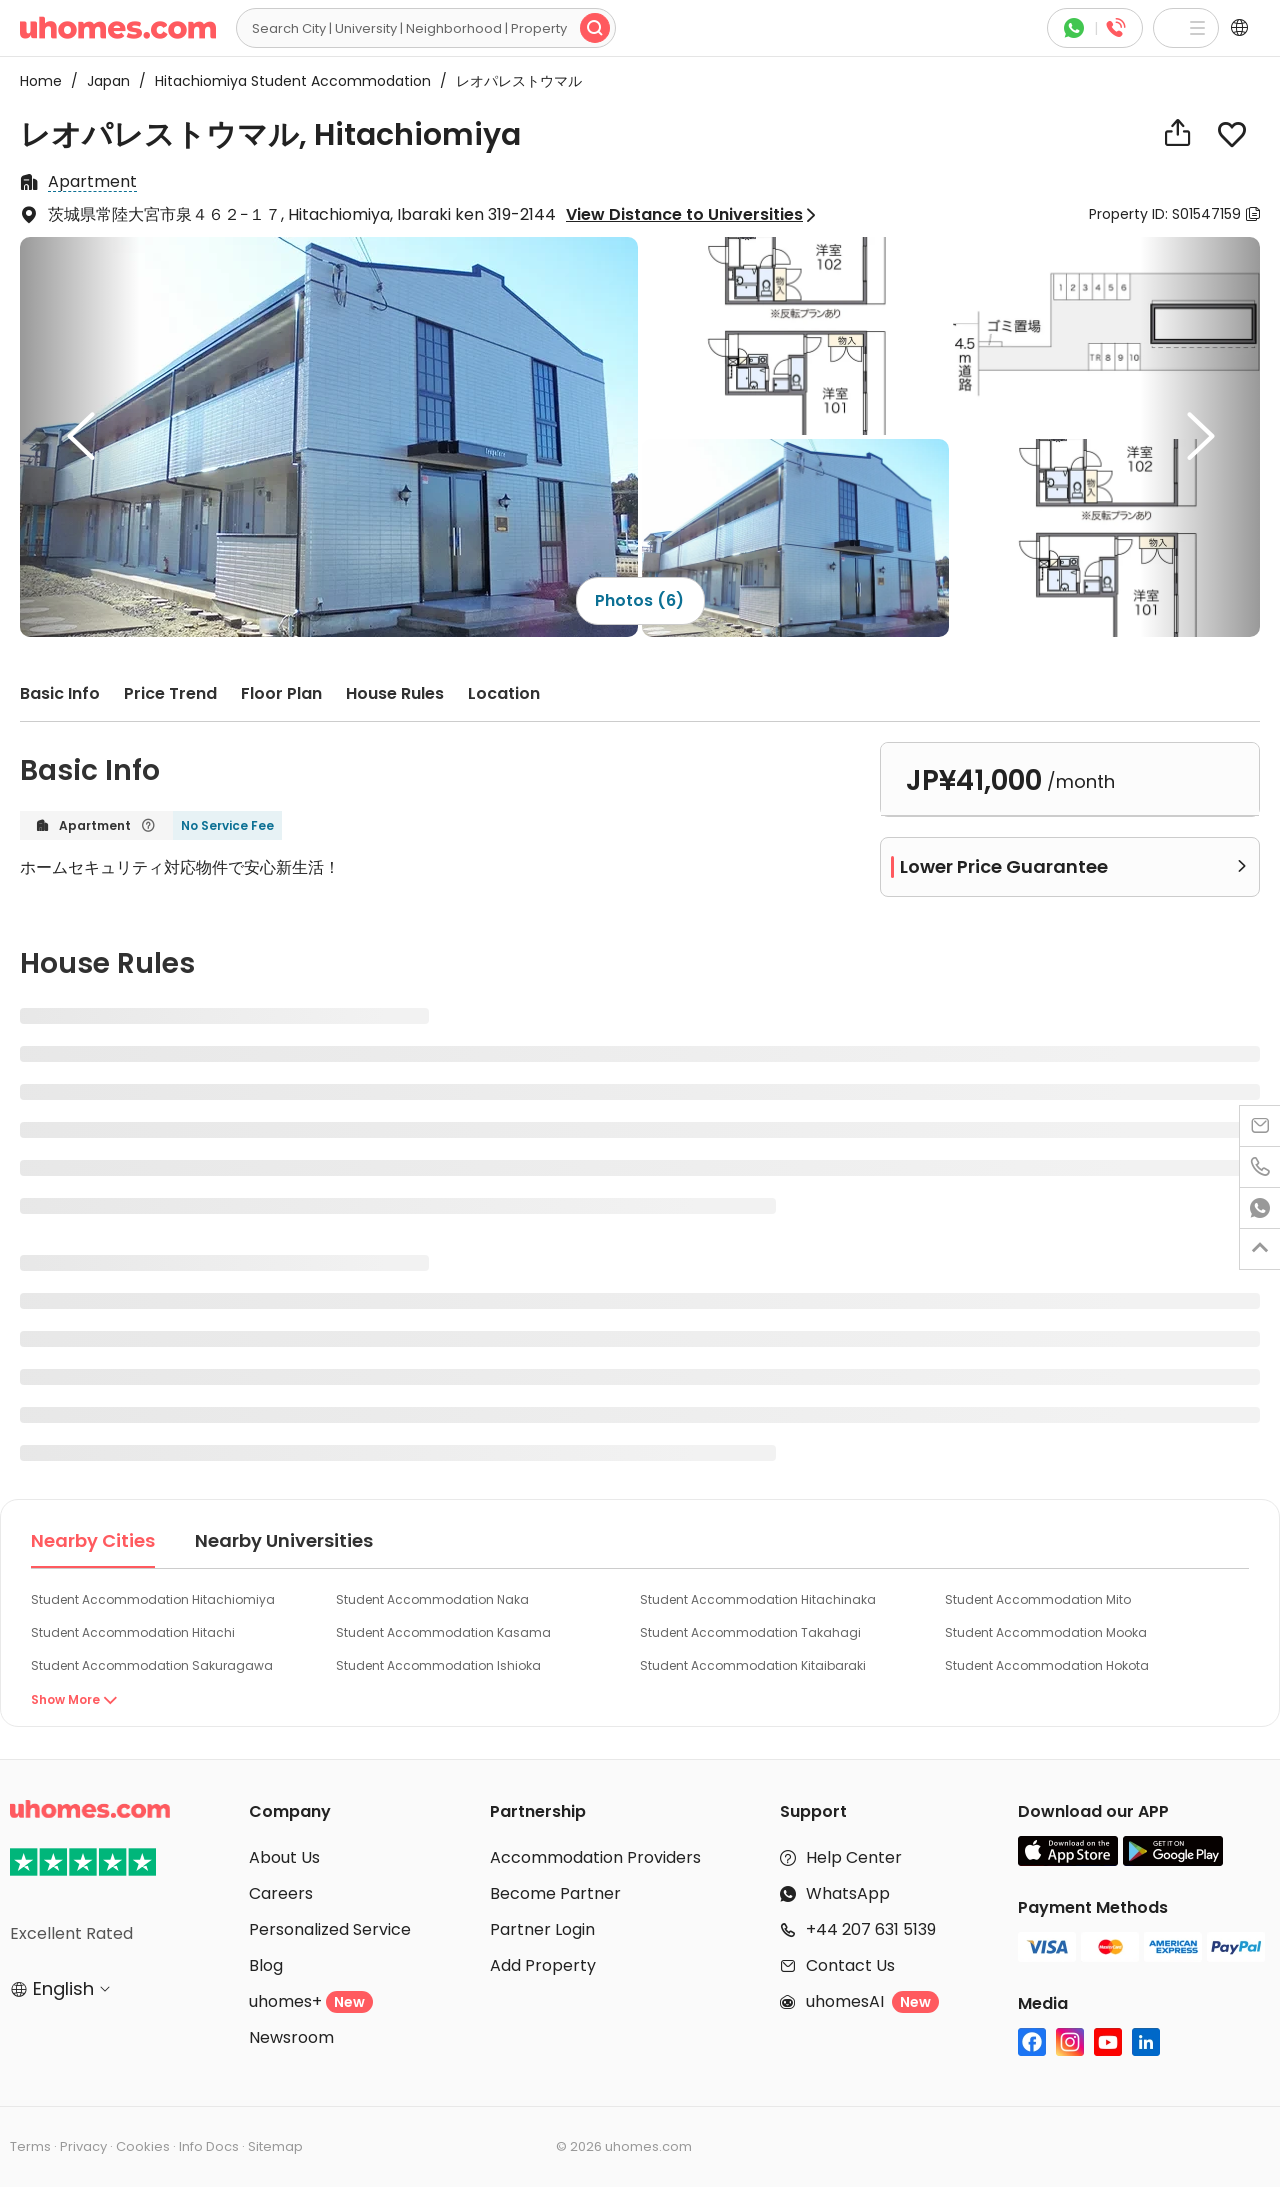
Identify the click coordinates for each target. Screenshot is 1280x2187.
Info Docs (209, 2146)
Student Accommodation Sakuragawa (152, 1665)
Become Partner (555, 1893)
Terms (30, 2146)
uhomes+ (311, 2001)
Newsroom (291, 2037)
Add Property (543, 1965)
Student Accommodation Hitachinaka (758, 1599)
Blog (266, 1965)
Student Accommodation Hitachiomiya (153, 1599)
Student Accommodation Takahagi (750, 1632)
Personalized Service (330, 1929)
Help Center (854, 1857)
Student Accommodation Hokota (1047, 1665)
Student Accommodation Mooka (1046, 1632)
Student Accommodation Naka (432, 1599)
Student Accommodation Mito (1038, 1599)
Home (41, 81)
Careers (281, 1893)
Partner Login (542, 1929)
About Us (284, 1857)
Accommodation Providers (595, 1857)
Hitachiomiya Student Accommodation (287, 81)
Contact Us (850, 1965)
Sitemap (275, 2146)
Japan (102, 81)
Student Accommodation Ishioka (438, 1665)
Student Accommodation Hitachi (133, 1632)
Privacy (83, 2146)
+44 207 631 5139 (871, 1929)
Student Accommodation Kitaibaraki (753, 1665)
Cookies (143, 2146)
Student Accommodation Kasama (443, 1632)
